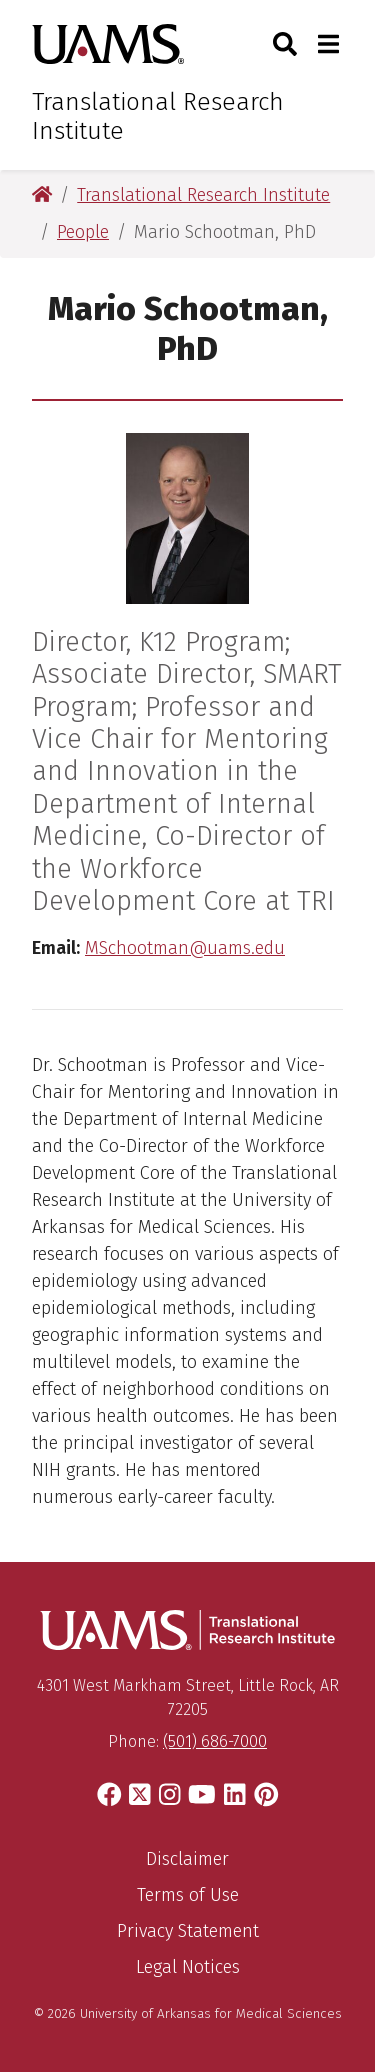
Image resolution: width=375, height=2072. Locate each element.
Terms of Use (188, 1895)
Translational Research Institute (158, 116)
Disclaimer (187, 1859)
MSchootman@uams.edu (185, 948)
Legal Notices (188, 1967)
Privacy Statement (188, 1931)
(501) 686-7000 (215, 1741)
